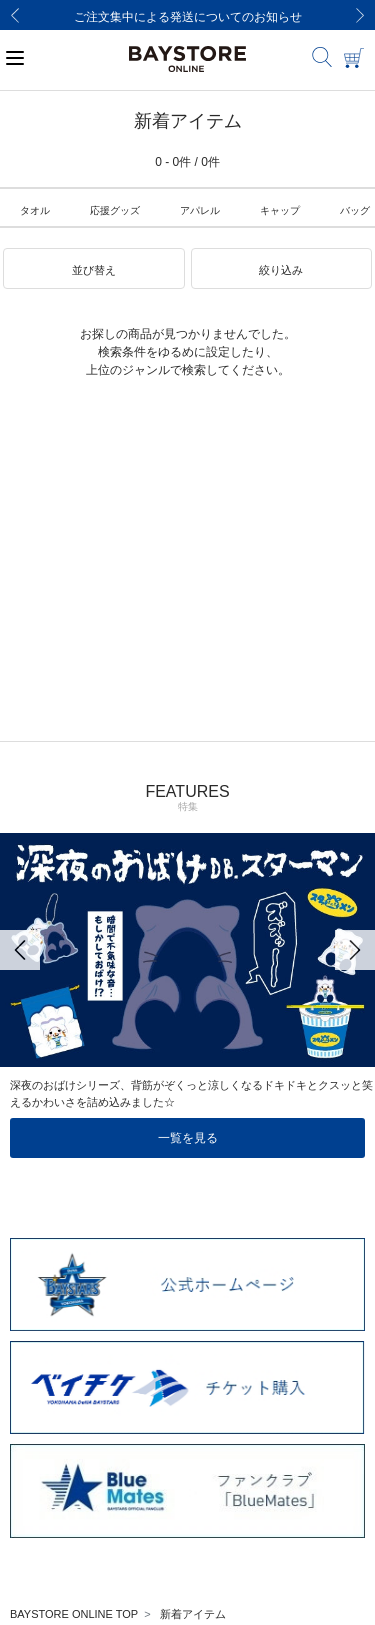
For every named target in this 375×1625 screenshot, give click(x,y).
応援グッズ (115, 210)
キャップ (280, 210)
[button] (94, 269)
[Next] (360, 15)
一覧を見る (188, 1138)
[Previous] (15, 15)
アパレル (200, 210)
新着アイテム (193, 1614)
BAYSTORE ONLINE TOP (74, 1614)
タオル (35, 210)
